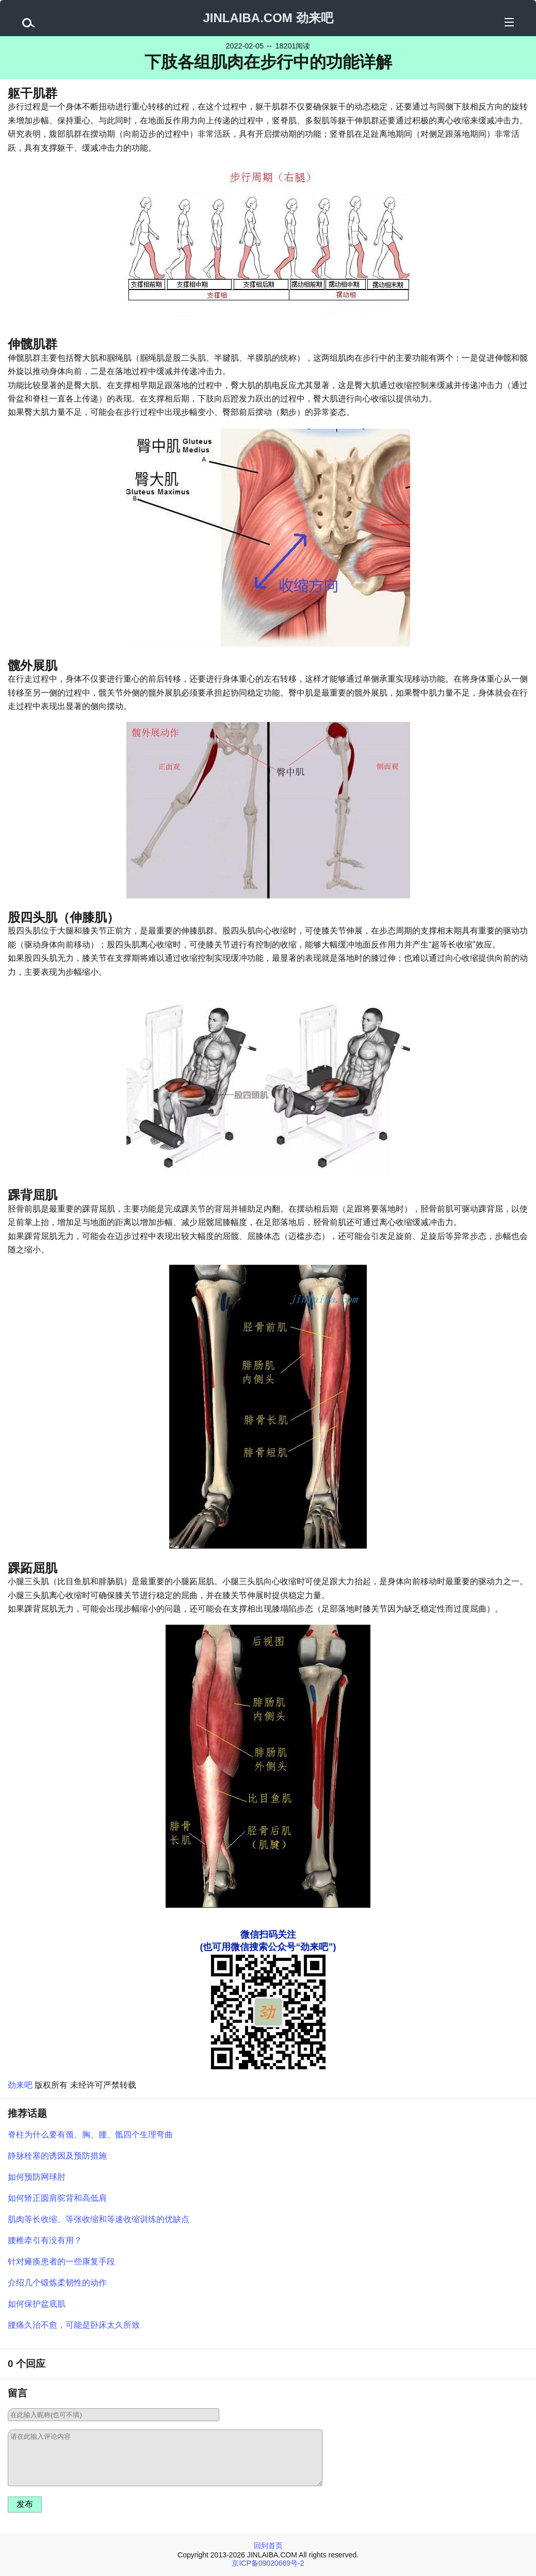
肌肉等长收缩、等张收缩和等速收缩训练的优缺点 (98, 2219)
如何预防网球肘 (37, 2176)
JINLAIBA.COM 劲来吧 (268, 18)
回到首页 (268, 2545)
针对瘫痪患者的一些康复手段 (61, 2261)
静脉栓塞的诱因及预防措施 (57, 2155)
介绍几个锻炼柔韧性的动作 (57, 2282)
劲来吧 (20, 2085)
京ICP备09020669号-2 (268, 2563)
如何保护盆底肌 (37, 2303)
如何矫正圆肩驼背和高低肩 (57, 2198)
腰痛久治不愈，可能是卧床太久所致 (74, 2325)
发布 (25, 2504)
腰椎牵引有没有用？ (45, 2240)
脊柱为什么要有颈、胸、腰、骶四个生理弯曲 (90, 2134)
